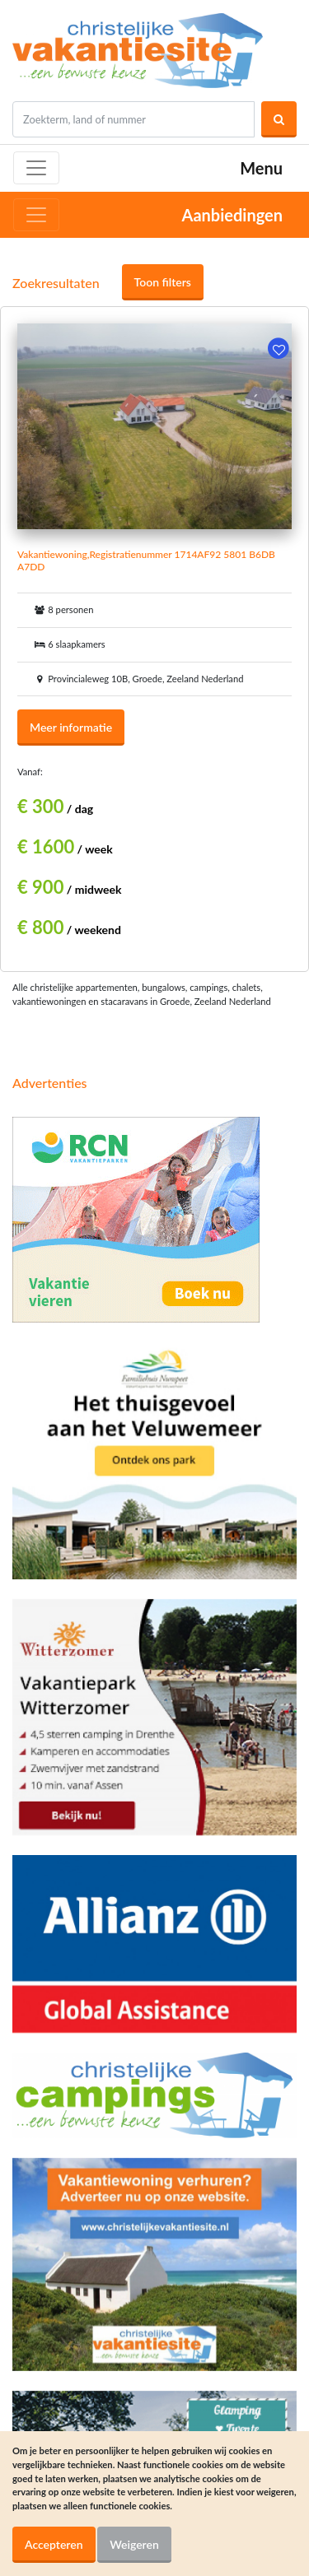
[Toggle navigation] (36, 167)
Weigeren (134, 2544)
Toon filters (162, 282)
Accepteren (54, 2544)
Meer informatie (71, 727)
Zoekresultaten (56, 283)
